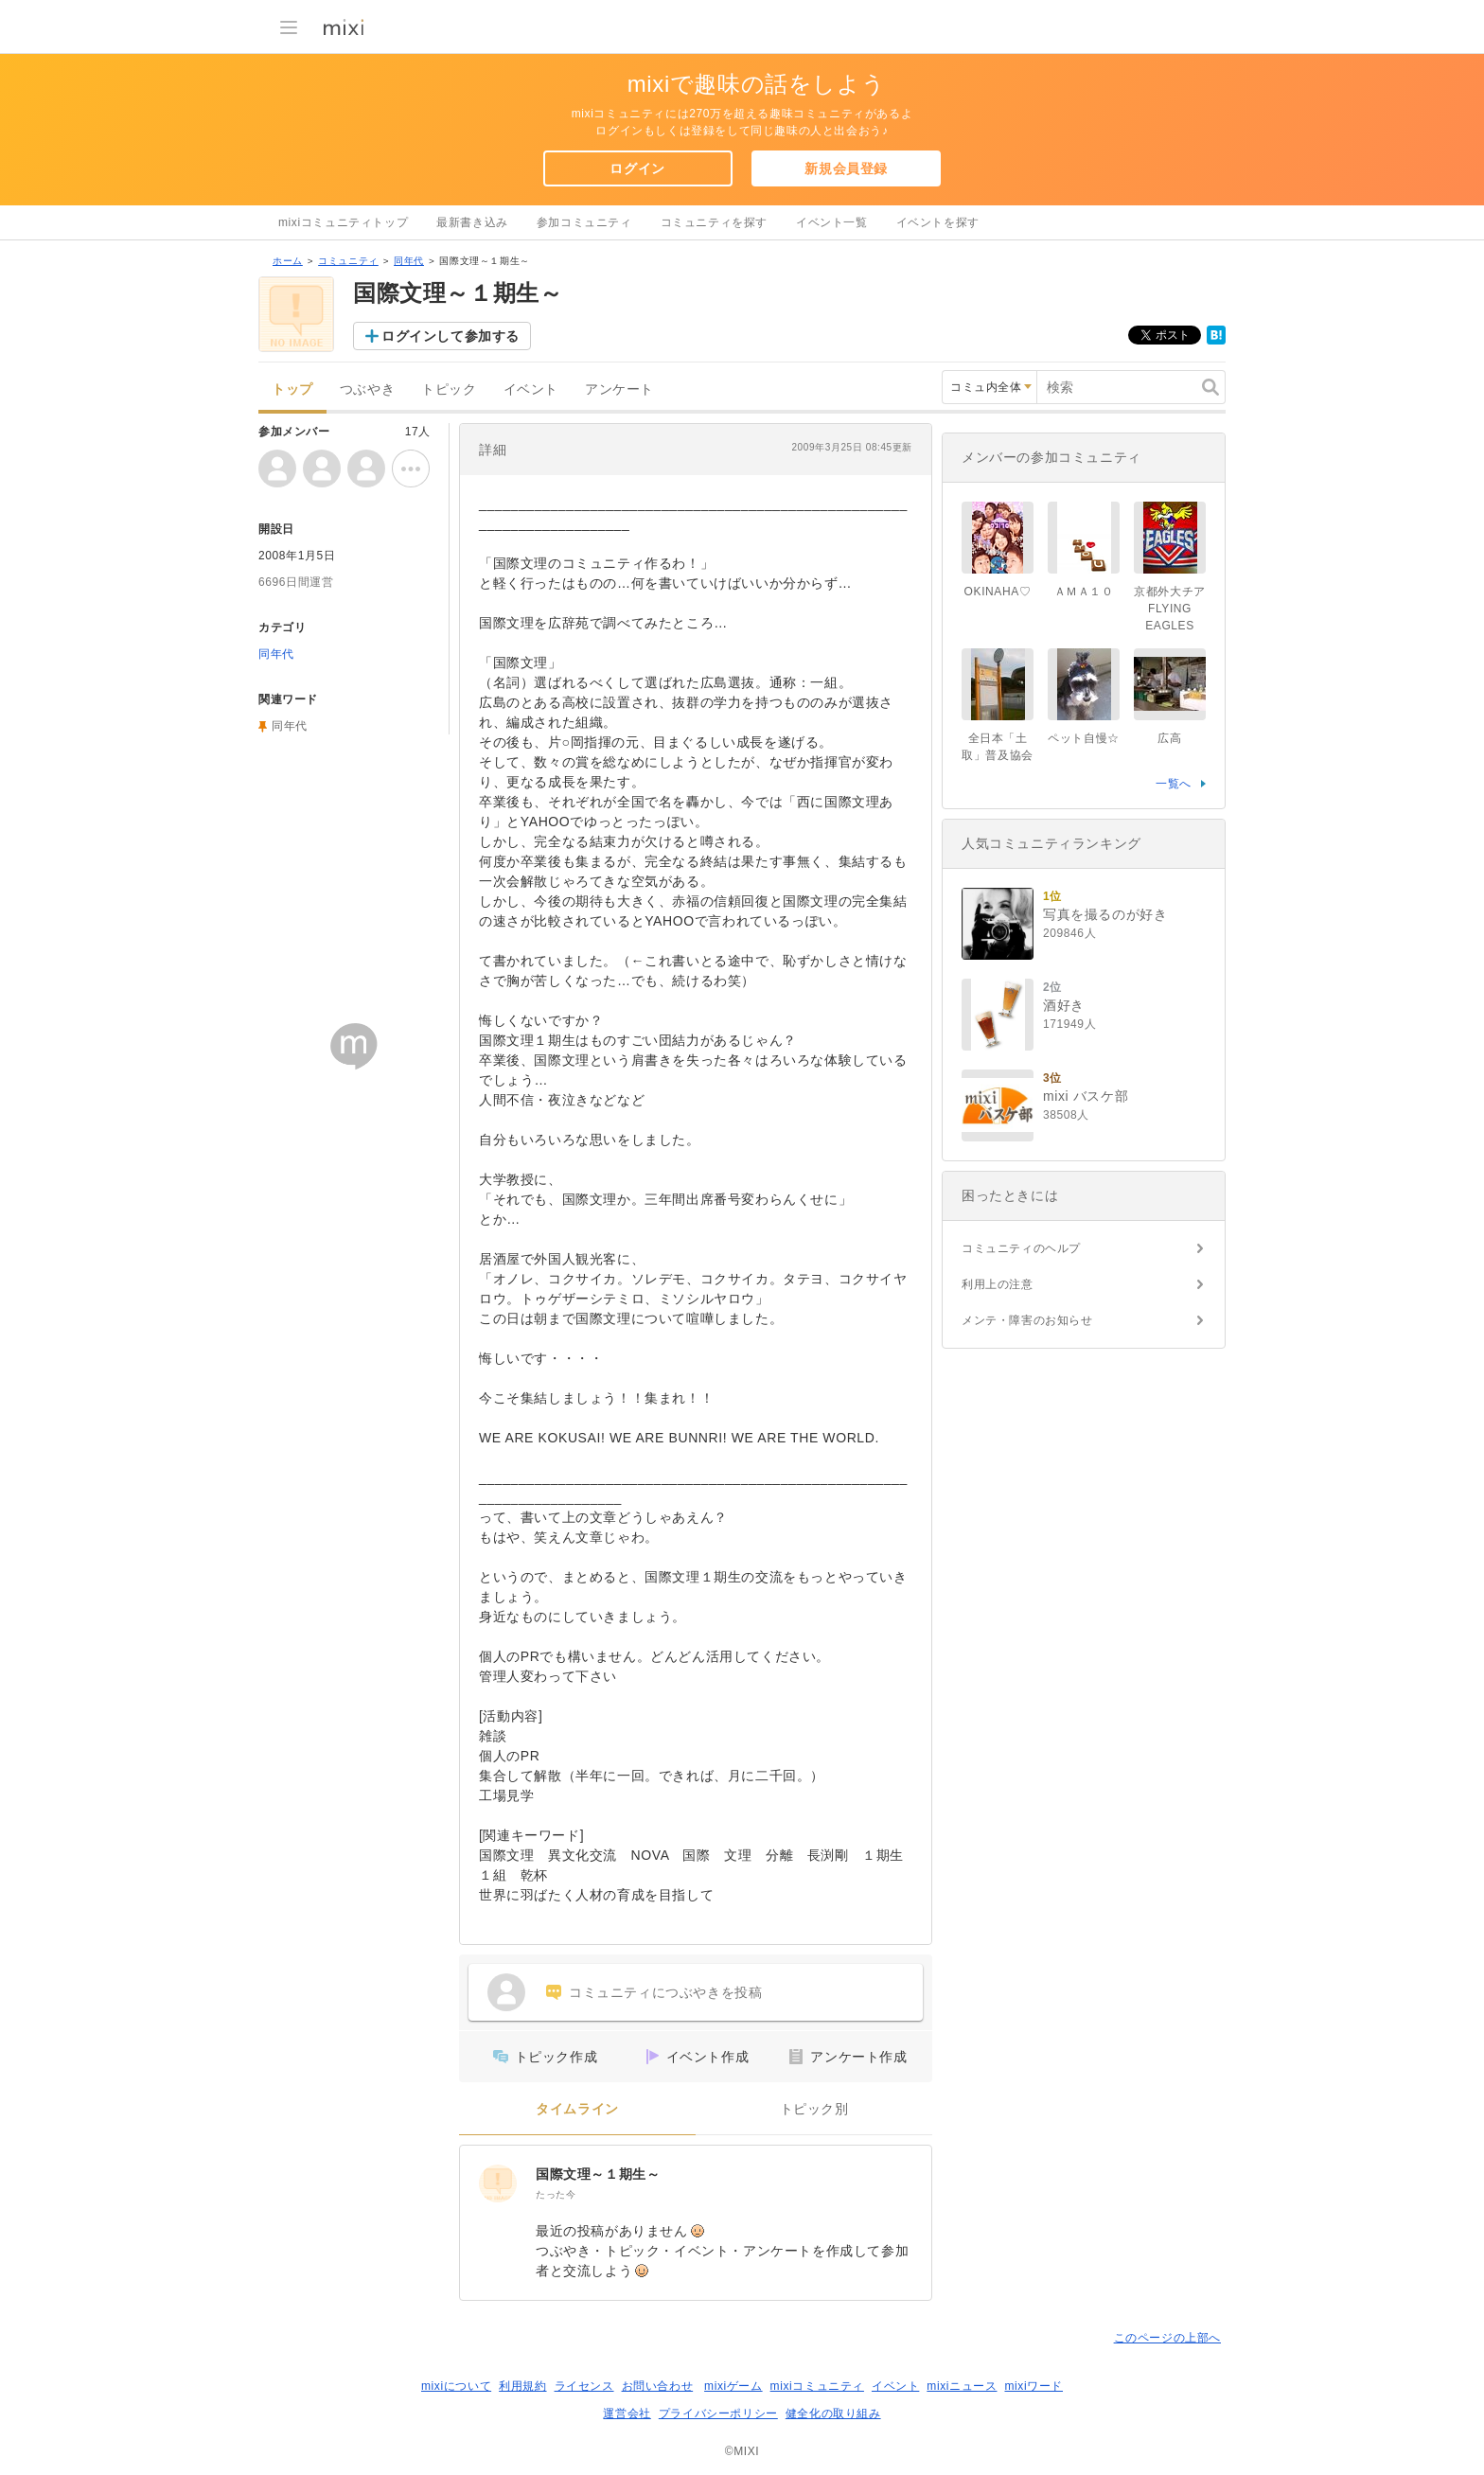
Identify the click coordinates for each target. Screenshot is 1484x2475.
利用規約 (522, 2386)
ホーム (288, 261)
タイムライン (577, 2109)
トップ (292, 389)
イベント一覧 (832, 222)
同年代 (409, 261)
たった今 (555, 2194)
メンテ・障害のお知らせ (1027, 1320)
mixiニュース (962, 2386)
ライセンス (584, 2386)
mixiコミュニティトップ (343, 222)
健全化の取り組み (833, 2413)
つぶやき (367, 389)
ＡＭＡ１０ (1084, 591)
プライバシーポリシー (718, 2413)
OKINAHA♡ (998, 591)
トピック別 (814, 2109)
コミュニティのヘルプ (1021, 1248)
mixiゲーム (733, 2386)
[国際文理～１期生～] (498, 2183)
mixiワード (1033, 2386)
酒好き (1064, 1005)
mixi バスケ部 (1085, 1096)
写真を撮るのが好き (1105, 914)
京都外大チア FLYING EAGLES (1175, 608)
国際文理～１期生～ (598, 2174)
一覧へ (1174, 783)
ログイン (637, 168)
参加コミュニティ (584, 222)
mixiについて (456, 2386)
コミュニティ (348, 261)
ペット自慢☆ (1084, 738)
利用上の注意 (998, 1284)
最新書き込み (472, 222)
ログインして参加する (450, 336)
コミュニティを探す (714, 222)
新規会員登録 (846, 168)
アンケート (619, 389)
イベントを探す (938, 222)
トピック (448, 389)
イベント (531, 389)
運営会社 (626, 2413)
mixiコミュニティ (817, 2386)
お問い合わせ (658, 2386)
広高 (1169, 738)
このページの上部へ (1167, 2337)
